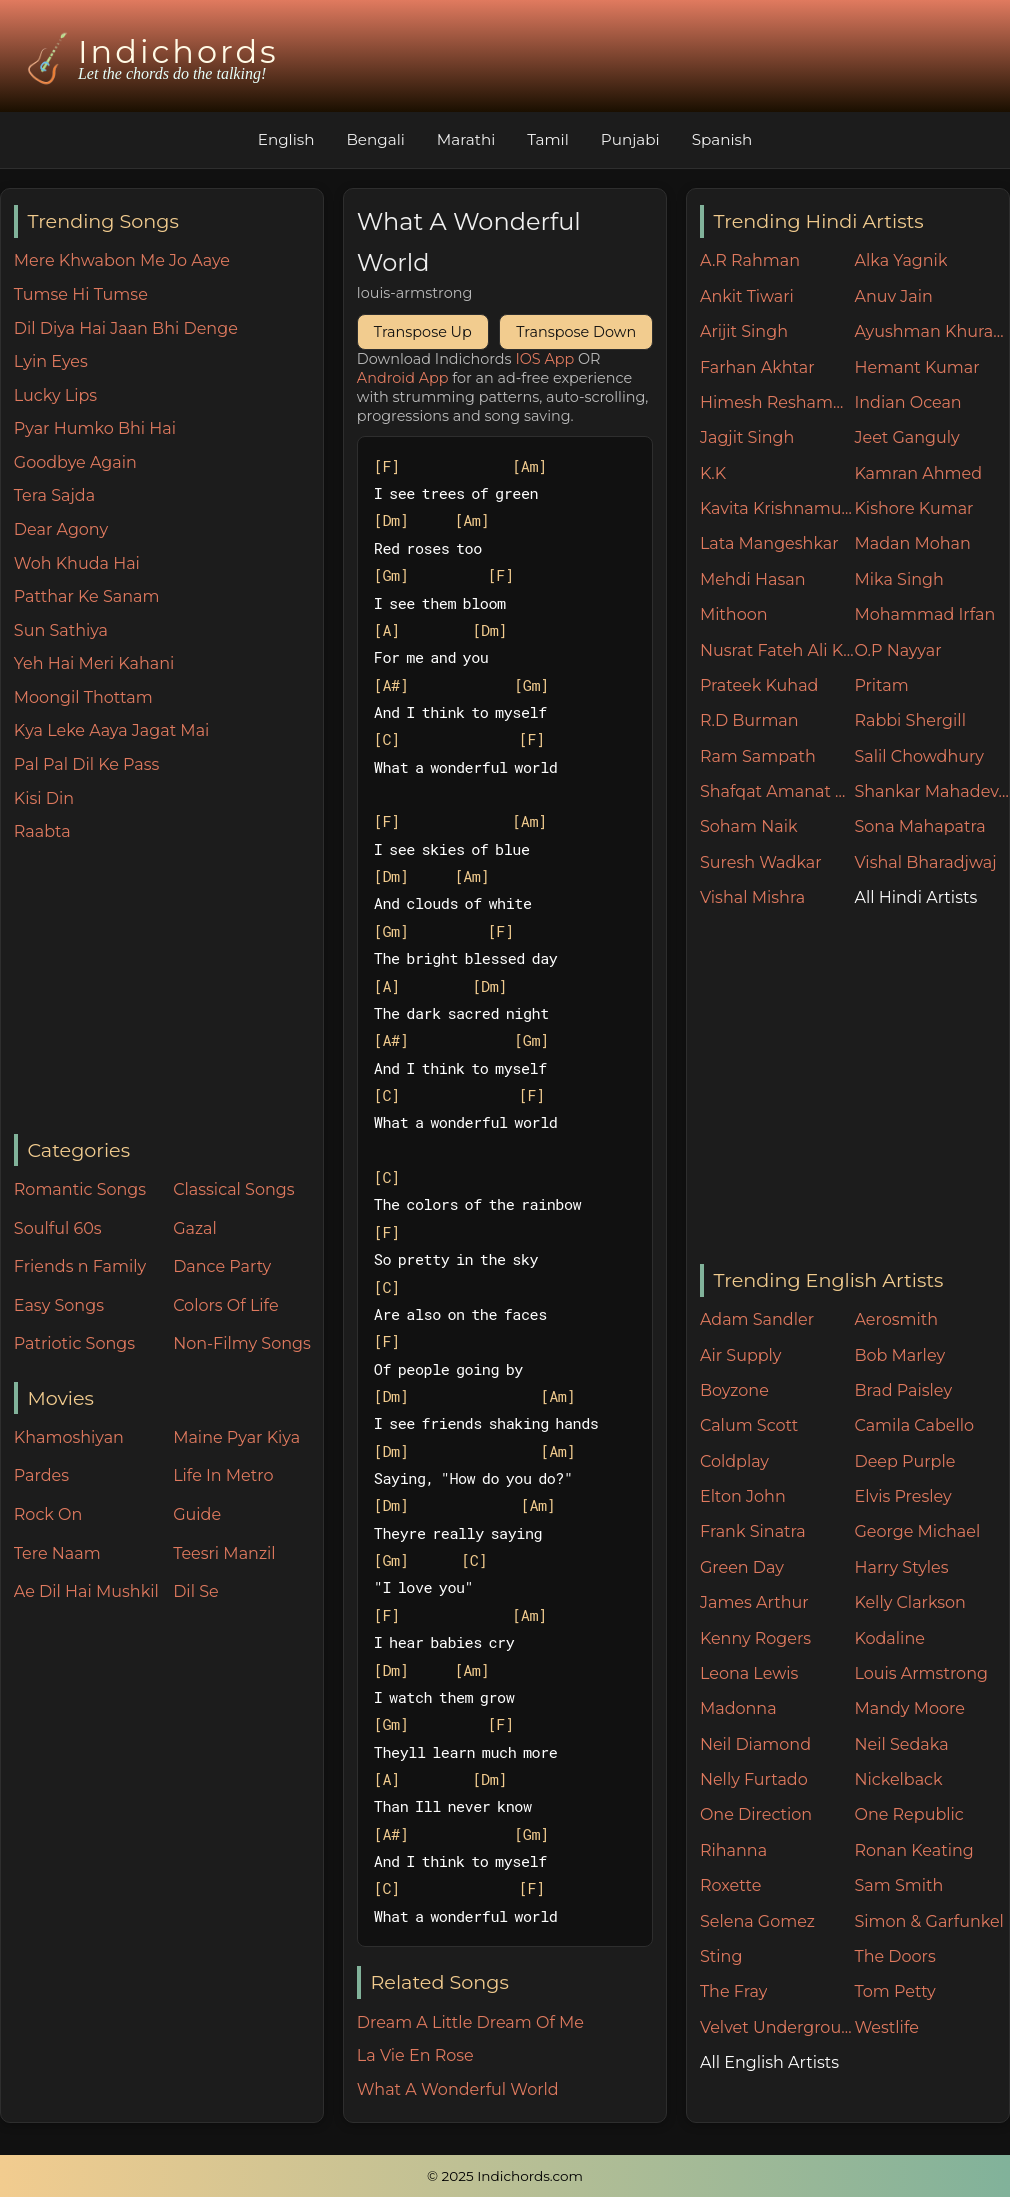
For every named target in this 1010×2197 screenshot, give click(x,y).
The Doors (894, 1956)
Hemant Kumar (916, 367)
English (286, 139)
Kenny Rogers (755, 1638)
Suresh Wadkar (761, 862)
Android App (403, 378)
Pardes (41, 1475)
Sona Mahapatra (919, 826)
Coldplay (734, 1461)
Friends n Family (80, 1266)
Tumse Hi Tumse (81, 294)
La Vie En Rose (415, 2055)
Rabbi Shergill (910, 720)
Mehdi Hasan (753, 579)
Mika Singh (898, 579)
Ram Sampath (758, 756)
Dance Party (222, 1266)
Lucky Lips (55, 395)
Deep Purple (904, 1461)
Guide (197, 1514)
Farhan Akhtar (757, 367)
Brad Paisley (903, 1390)
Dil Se (196, 1591)
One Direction (756, 1814)
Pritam (881, 685)
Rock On (48, 1514)
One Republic (908, 1814)
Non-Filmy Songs (242, 1343)
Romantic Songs (80, 1189)
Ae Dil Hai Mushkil (86, 1591)
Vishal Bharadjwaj (925, 862)
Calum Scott (749, 1425)
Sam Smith (898, 1885)
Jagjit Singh (747, 437)
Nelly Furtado (754, 1779)
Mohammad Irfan (924, 614)
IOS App (544, 359)
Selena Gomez (757, 1921)
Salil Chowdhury (919, 756)
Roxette (730, 1885)
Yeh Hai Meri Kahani (94, 663)
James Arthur (754, 1602)
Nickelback (898, 1779)
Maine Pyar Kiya (236, 1437)
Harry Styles (901, 1567)
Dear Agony (61, 529)
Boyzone (734, 1390)
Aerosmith (896, 1319)
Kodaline (889, 1638)
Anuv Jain (893, 296)
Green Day (742, 1567)
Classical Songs (233, 1189)
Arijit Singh (744, 331)
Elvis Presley (902, 1496)
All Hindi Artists (915, 897)
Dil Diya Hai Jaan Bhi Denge (126, 328)
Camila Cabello (914, 1425)
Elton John (743, 1496)
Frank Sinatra (753, 1531)
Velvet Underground (777, 2027)
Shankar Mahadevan (931, 791)
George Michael (917, 1531)
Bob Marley (899, 1355)
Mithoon (734, 614)
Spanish (722, 139)
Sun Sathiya (61, 630)
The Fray (733, 1991)
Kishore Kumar (913, 508)
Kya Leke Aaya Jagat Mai (112, 730)
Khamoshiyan (69, 1437)
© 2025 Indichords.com (505, 2176)
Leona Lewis (749, 1673)
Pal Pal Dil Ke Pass (87, 764)
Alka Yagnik (900, 260)
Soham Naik (749, 826)
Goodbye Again (75, 462)
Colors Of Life (225, 1305)
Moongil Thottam (83, 697)
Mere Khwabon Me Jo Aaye (122, 260)
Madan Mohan (912, 543)
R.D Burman (749, 720)
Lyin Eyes (51, 361)
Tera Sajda (54, 495)
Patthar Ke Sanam (87, 596)
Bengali (375, 139)
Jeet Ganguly (906, 437)
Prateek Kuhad (759, 685)
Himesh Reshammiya (777, 402)
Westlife (886, 2027)
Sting (721, 1956)
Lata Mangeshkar (769, 543)
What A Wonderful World (458, 2089)
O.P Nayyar (897, 650)
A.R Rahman (750, 260)
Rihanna (733, 1850)
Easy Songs (59, 1305)
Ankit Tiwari (747, 296)
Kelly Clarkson (909, 1602)
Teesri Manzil (224, 1553)
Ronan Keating (913, 1850)
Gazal (195, 1228)
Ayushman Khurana (931, 331)
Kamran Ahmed (918, 473)
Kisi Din (44, 798)
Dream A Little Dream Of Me (470, 2022)
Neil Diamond (755, 1744)
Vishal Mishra (752, 897)
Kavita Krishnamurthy (777, 508)
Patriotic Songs (74, 1343)
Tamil (548, 139)
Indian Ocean (907, 402)
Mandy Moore (909, 1708)
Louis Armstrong (920, 1673)
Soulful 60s (58, 1228)
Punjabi (630, 139)
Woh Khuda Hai (77, 563)
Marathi (466, 139)
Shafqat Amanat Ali (777, 791)
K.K (713, 473)
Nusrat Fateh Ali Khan (777, 650)
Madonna (738, 1708)
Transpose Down (576, 332)
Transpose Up (423, 332)
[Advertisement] (168, 990)
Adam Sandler (757, 1319)
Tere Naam (57, 1553)
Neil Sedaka (901, 1744)
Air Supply (741, 1355)
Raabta (42, 831)
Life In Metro (223, 1475)
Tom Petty (894, 1991)
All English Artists (769, 2062)
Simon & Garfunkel (928, 1921)
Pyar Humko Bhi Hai (95, 428)
